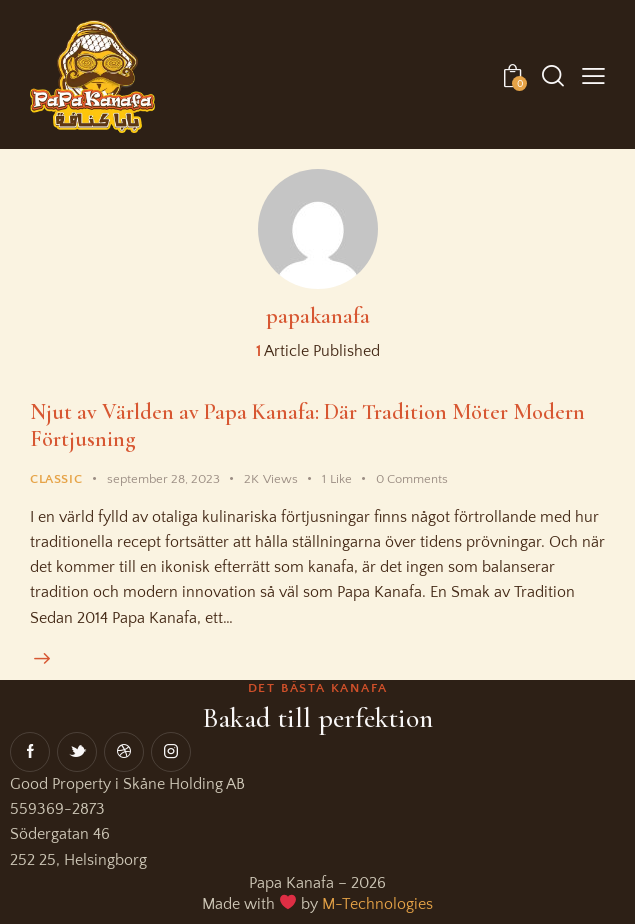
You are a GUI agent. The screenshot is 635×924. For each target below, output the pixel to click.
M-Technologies (377, 903)
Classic (56, 477)
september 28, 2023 (163, 477)
